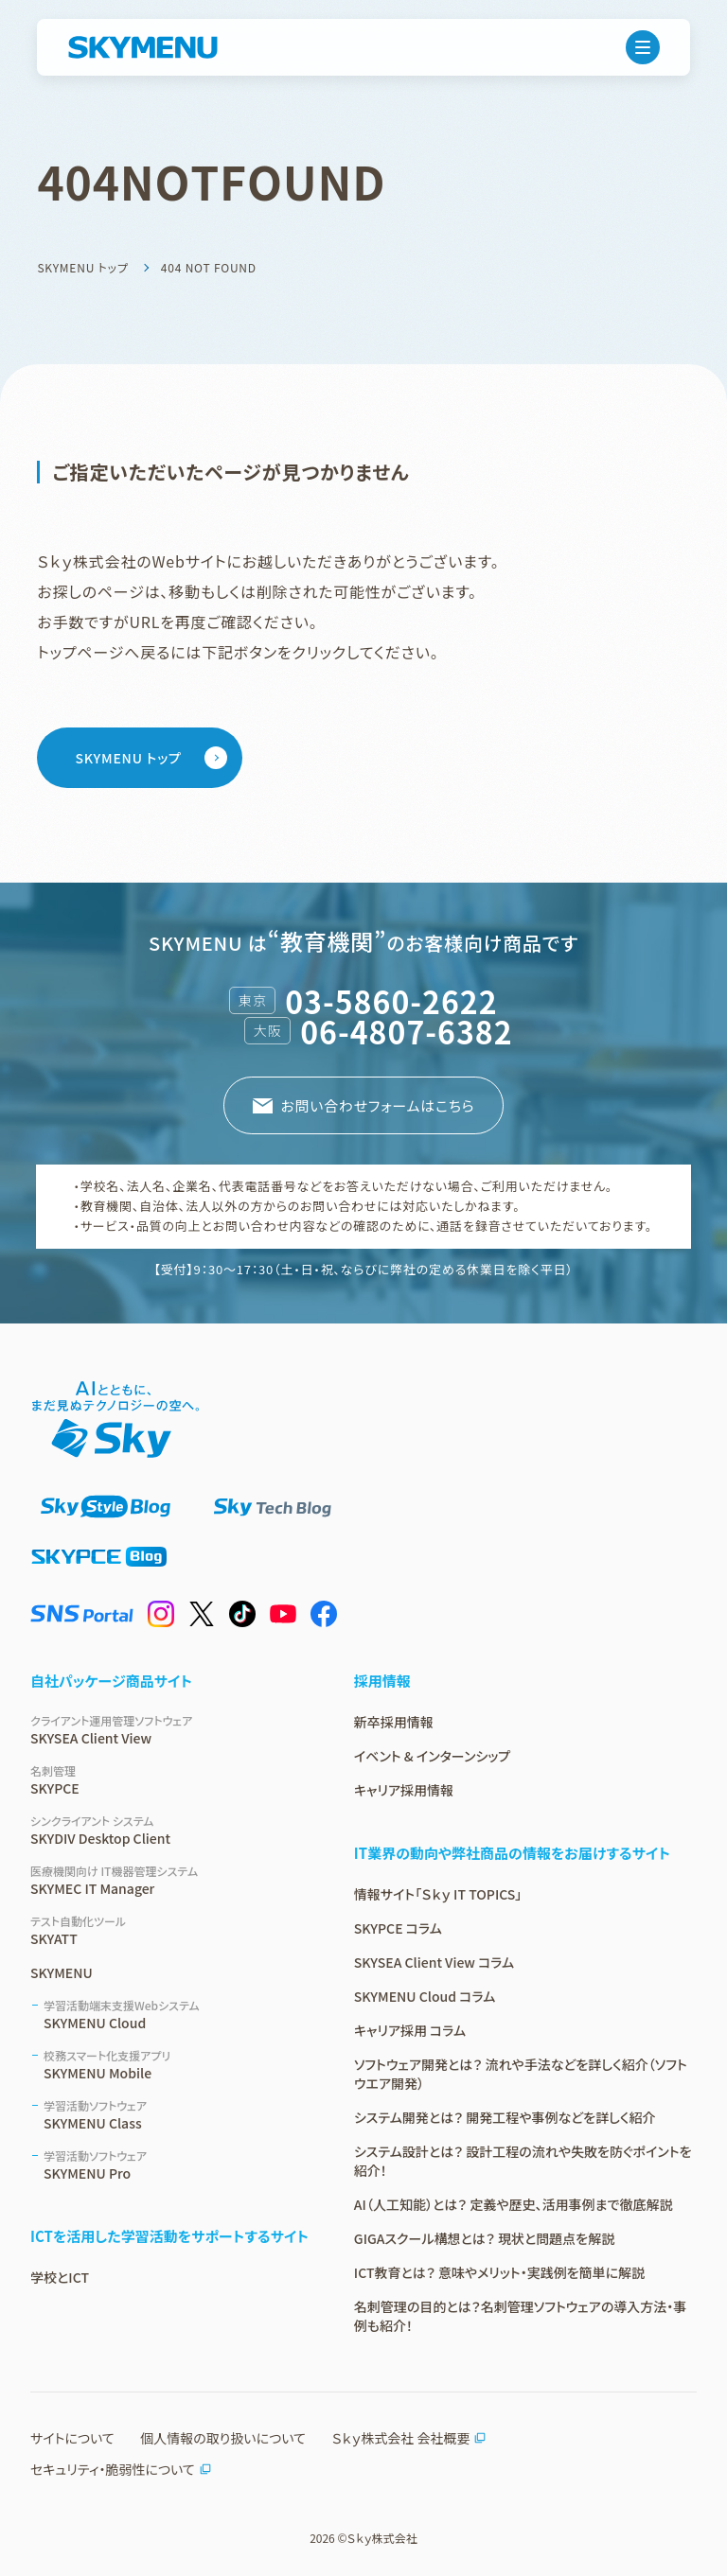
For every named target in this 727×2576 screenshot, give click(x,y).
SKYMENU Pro (176, 2164)
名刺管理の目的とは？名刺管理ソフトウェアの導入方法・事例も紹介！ (520, 2316)
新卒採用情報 (394, 1721)
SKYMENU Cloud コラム (424, 1996)
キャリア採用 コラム (410, 2030)
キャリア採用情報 (403, 1789)
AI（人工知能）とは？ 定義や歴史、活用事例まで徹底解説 (513, 2204)
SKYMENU (61, 1972)
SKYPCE (169, 1779)
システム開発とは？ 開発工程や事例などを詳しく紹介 (505, 2117)
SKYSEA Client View (169, 1729)
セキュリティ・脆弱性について (121, 2469)
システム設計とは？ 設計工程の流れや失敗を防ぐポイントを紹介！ (523, 2161)
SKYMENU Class (176, 2114)
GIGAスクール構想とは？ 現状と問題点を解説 (484, 2238)
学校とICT (59, 2277)
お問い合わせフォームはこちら (377, 1105)
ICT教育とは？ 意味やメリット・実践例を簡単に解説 (499, 2272)
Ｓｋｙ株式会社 (381, 2538)
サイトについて (72, 2437)
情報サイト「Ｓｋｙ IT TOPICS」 (438, 1893)
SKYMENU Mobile (176, 2064)
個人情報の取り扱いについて (223, 2437)
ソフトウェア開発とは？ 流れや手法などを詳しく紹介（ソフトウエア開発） (520, 2074)
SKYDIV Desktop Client (169, 1830)
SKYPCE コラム (398, 1928)
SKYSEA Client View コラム (434, 1962)
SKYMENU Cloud (176, 2014)
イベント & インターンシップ (432, 1755)
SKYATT (169, 1930)
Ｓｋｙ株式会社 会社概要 (409, 2437)
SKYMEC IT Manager (169, 1880)
